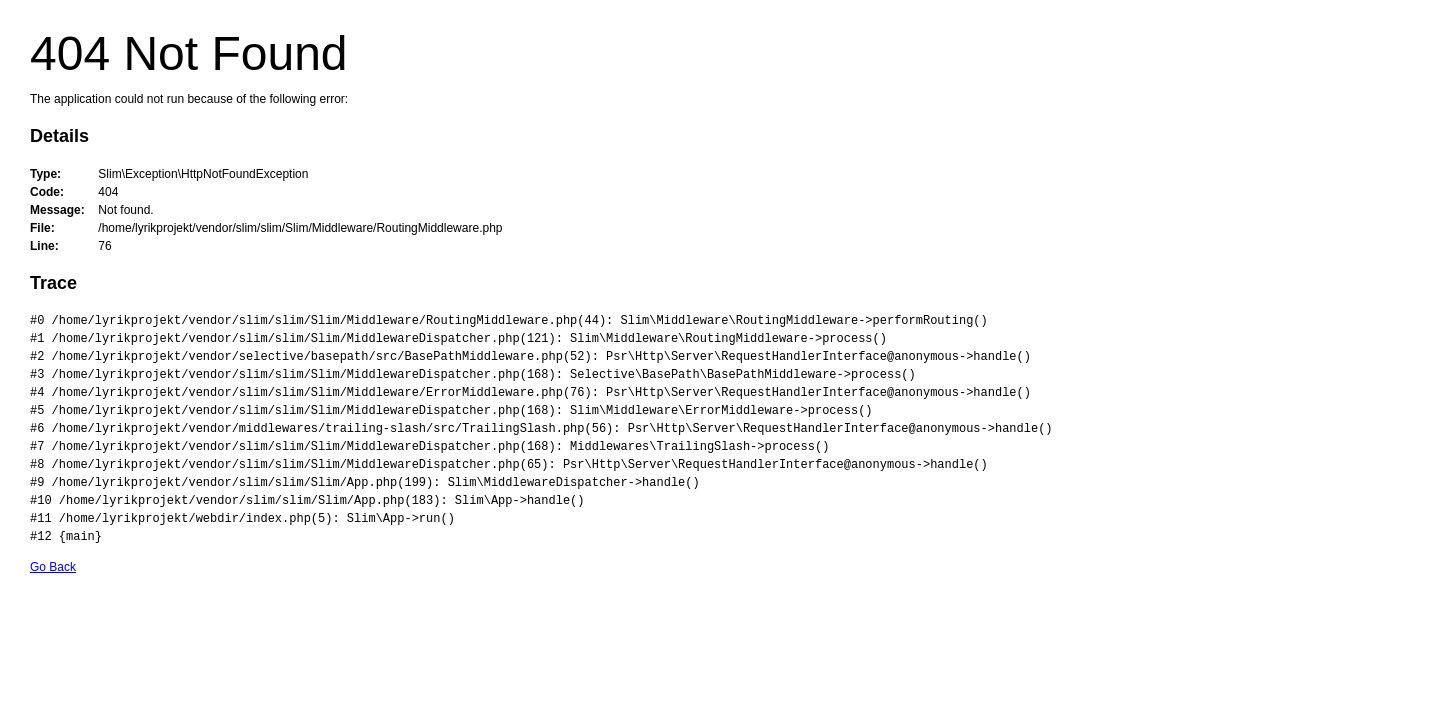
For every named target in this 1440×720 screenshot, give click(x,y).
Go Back (53, 567)
